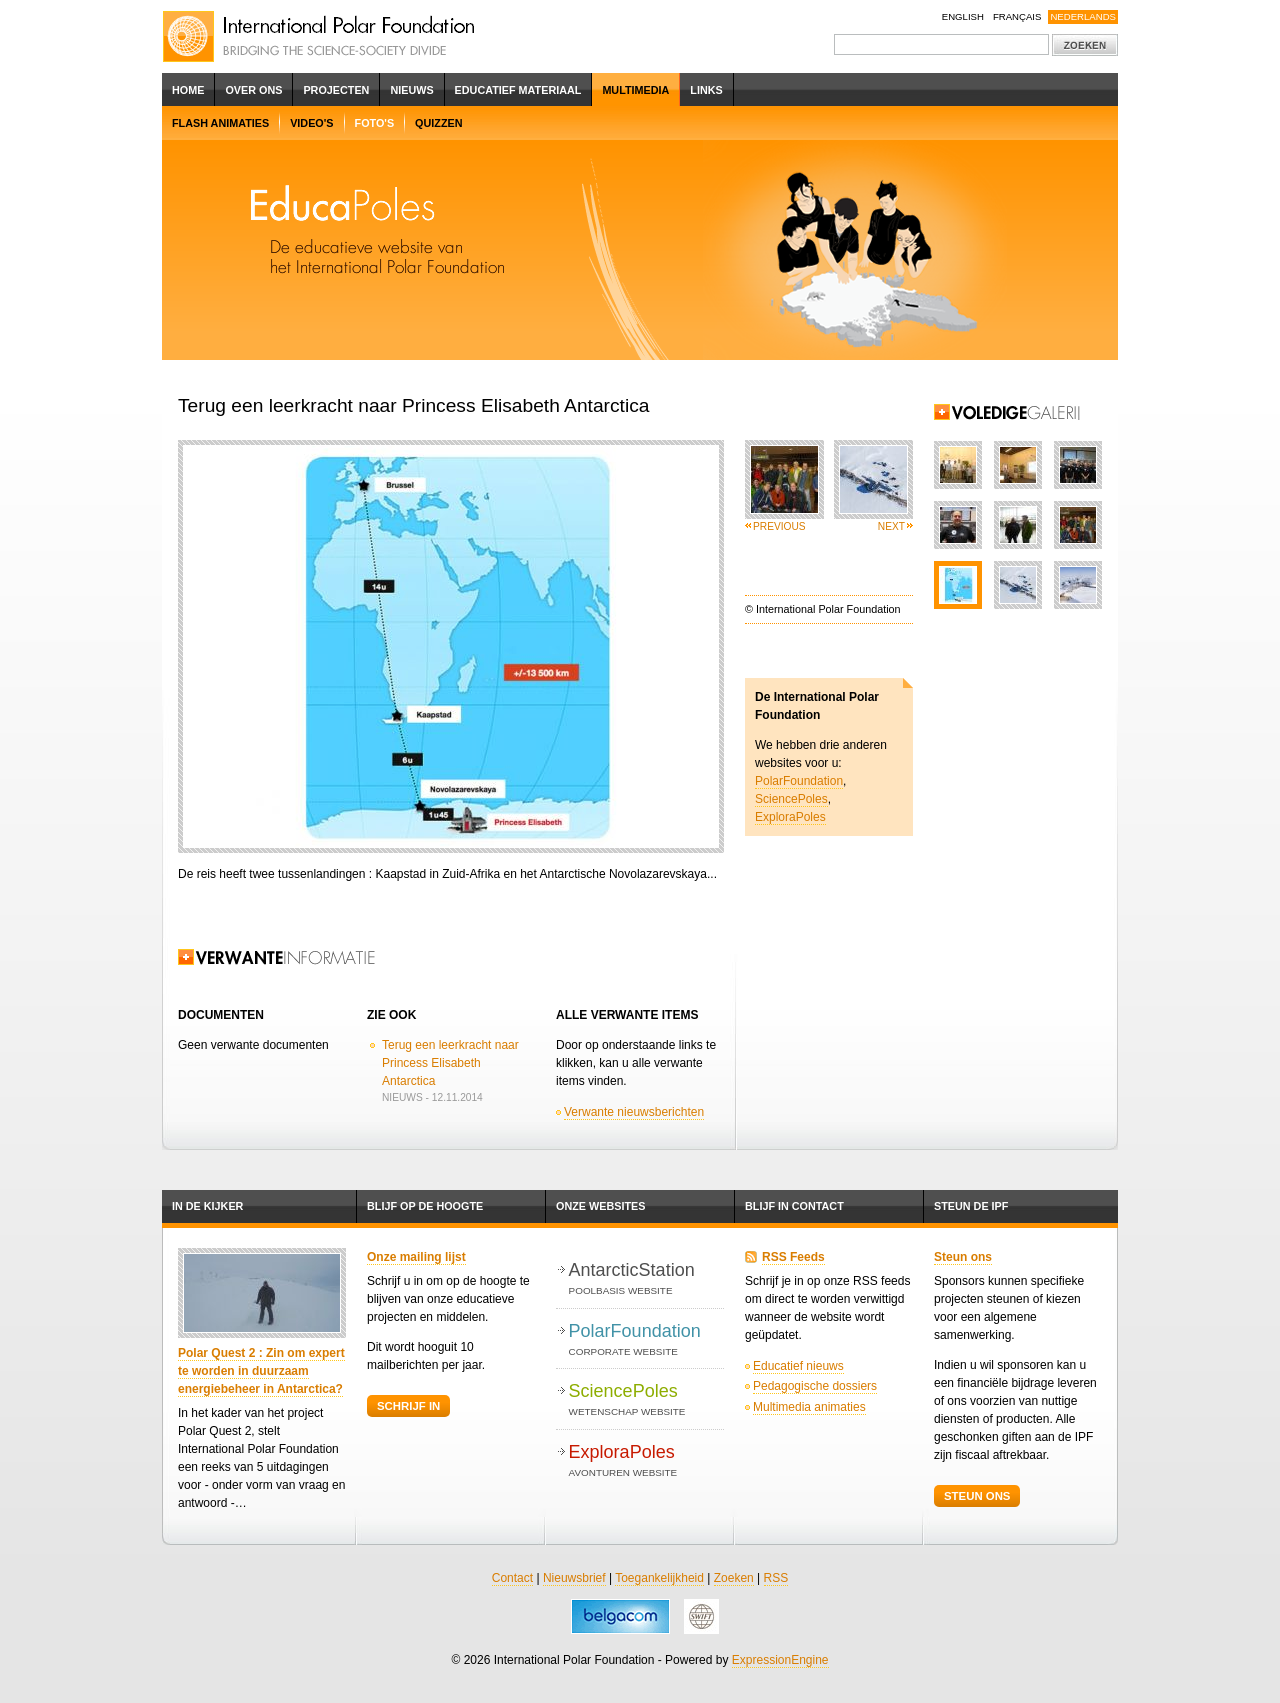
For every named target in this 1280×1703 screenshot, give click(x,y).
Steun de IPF (971, 1206)
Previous (779, 526)
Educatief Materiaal (518, 90)
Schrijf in (408, 1406)
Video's (311, 123)
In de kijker (207, 1206)
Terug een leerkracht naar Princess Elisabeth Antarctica (450, 1063)
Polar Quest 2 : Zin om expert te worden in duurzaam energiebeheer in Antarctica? (261, 1371)
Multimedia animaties (809, 1407)
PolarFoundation (799, 781)
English (963, 16)
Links (706, 90)
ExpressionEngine (780, 1660)
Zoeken (734, 1578)
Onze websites (600, 1206)
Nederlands (1083, 16)
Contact (512, 1578)
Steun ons (963, 1257)
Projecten (336, 90)
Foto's (375, 123)
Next (891, 526)
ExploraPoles (790, 817)
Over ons (253, 90)
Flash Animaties (220, 123)
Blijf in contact (794, 1206)
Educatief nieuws (798, 1366)
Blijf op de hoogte (425, 1206)
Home (188, 90)
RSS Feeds (793, 1257)
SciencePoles (791, 799)
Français (1017, 16)
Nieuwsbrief (574, 1578)
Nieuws (411, 90)
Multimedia (635, 90)
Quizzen (438, 123)
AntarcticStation (646, 1279)
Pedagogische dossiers (815, 1386)
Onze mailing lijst (416, 1257)
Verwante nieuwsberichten (634, 1112)
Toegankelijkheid (659, 1578)
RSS (776, 1578)
